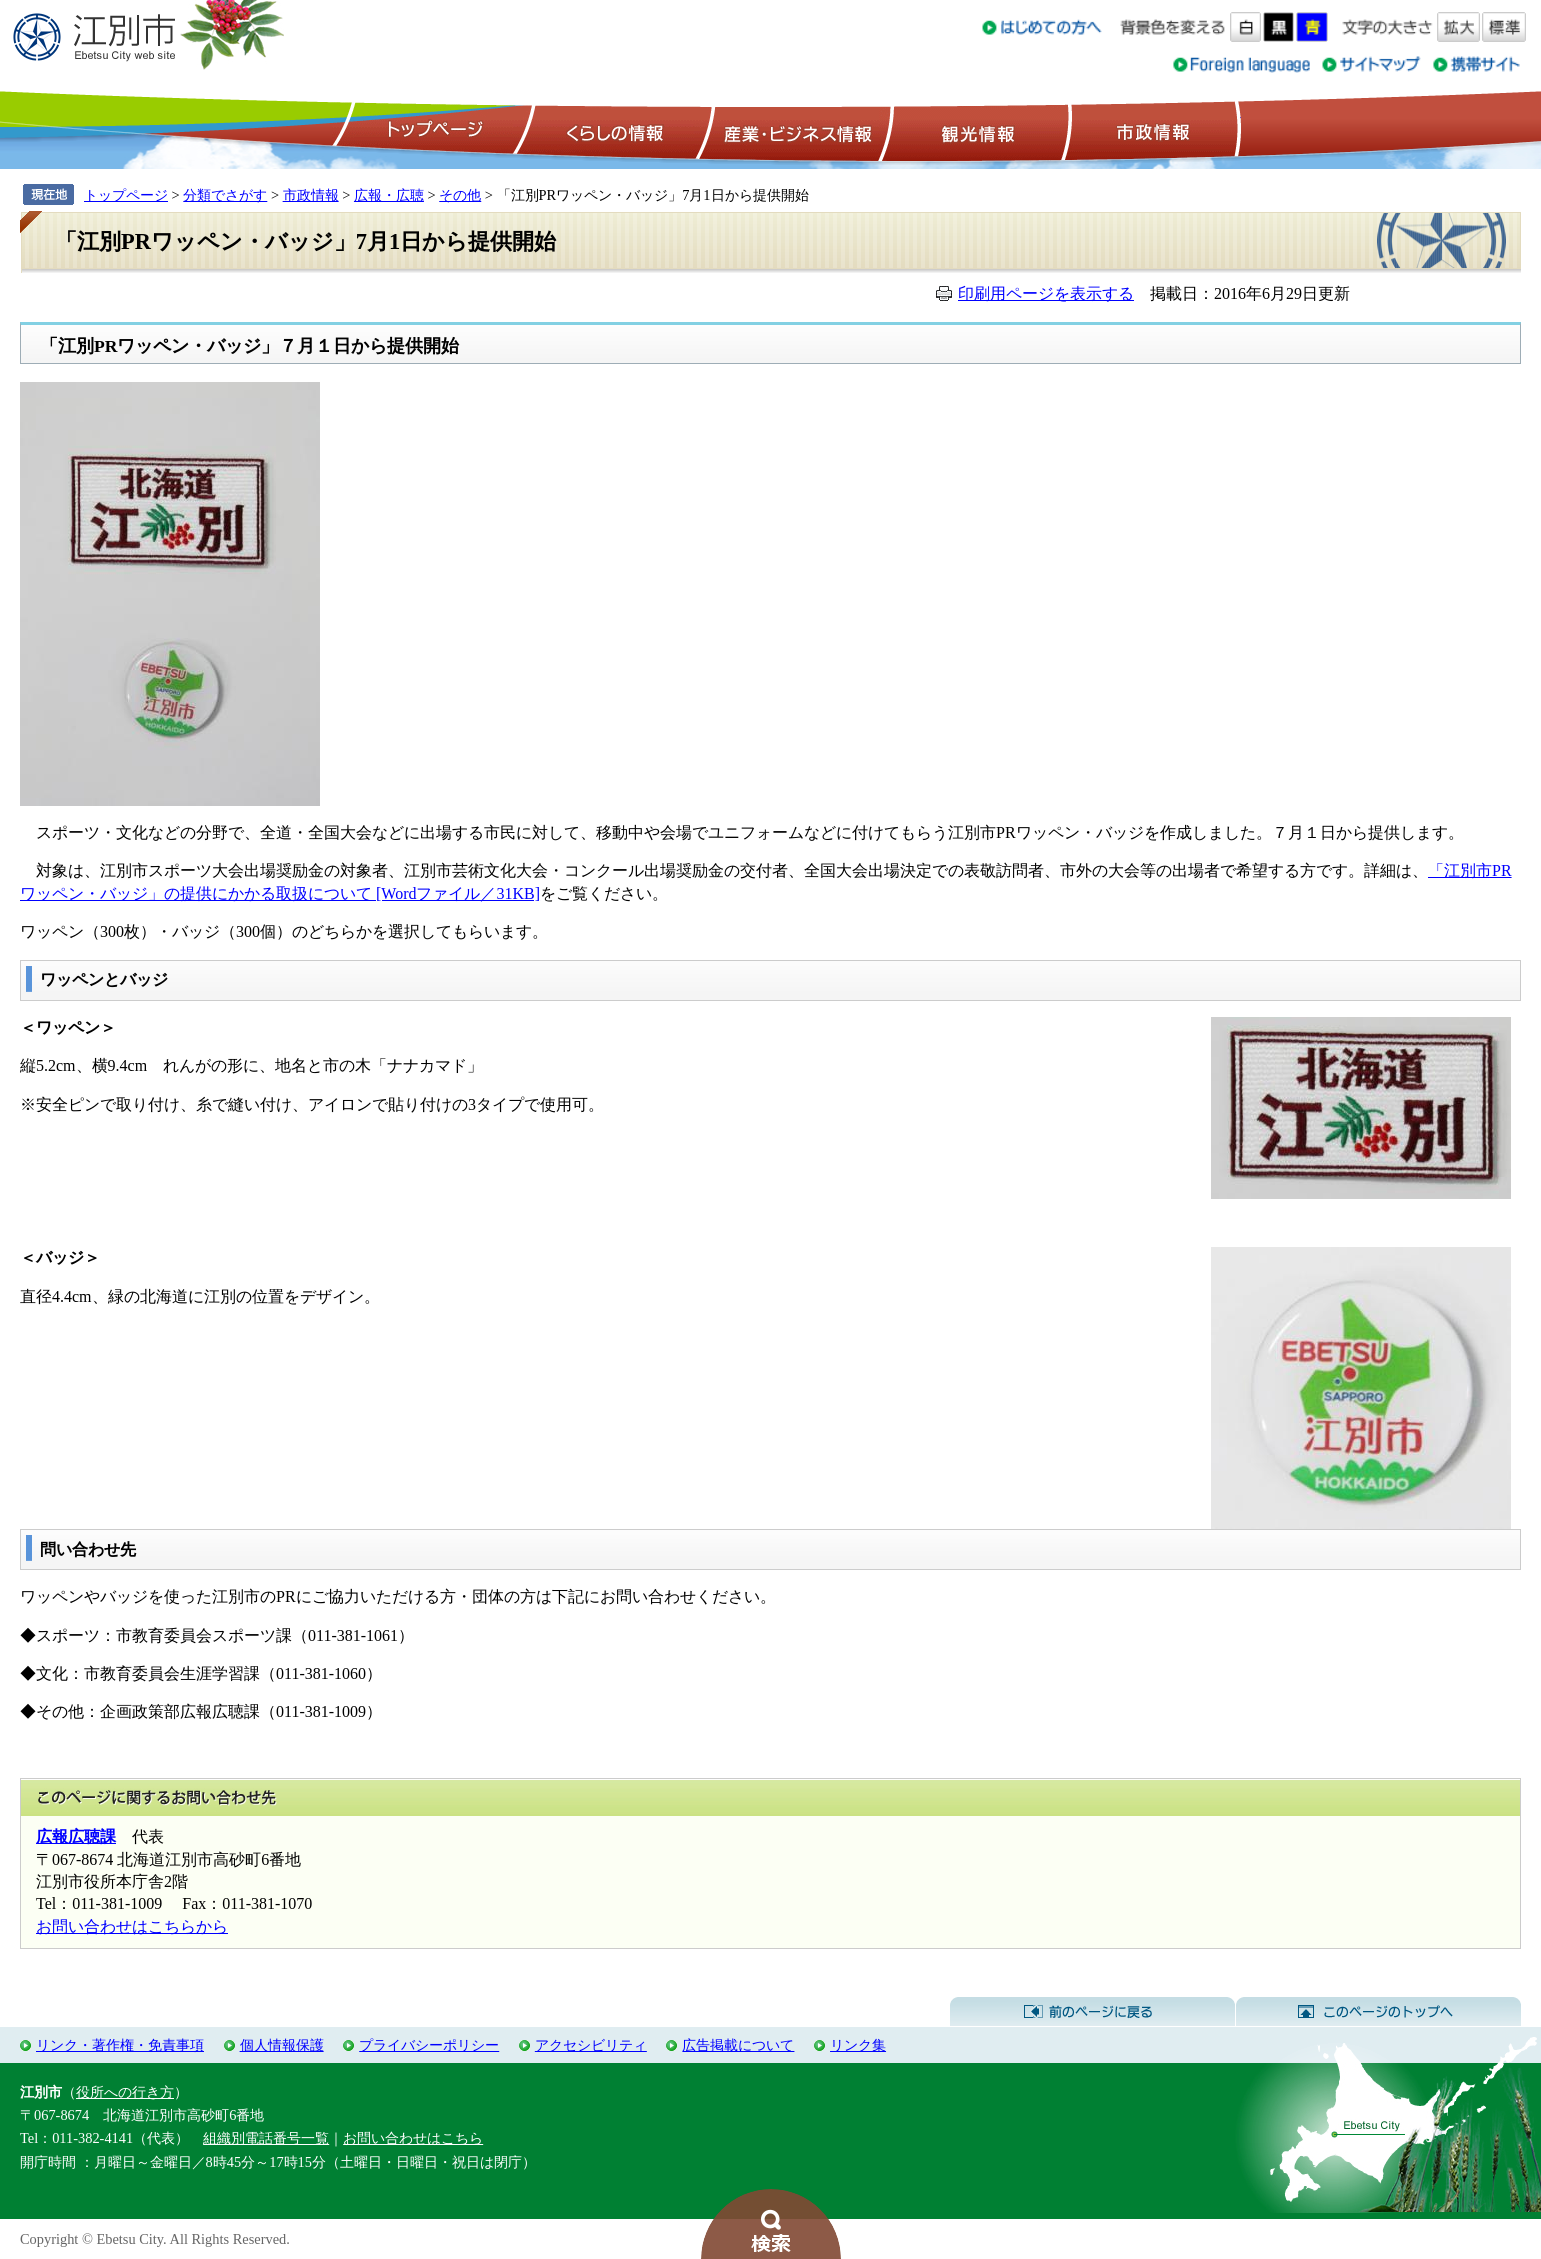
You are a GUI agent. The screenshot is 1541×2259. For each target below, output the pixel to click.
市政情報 (1151, 131)
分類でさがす (225, 195)
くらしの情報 (613, 131)
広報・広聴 (389, 195)
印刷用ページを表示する (1046, 293)
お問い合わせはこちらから (132, 1926)
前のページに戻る (1092, 2012)
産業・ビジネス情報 (794, 131)
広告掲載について (738, 2045)
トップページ (432, 131)
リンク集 (858, 2045)
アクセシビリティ (591, 2045)
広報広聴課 (76, 1836)
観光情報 (975, 131)
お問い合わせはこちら (413, 2138)
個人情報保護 (282, 2045)
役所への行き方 (125, 2092)
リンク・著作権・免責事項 (120, 2045)
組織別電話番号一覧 (266, 2138)
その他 (460, 195)
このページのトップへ (1378, 2012)
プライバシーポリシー (429, 2045)
